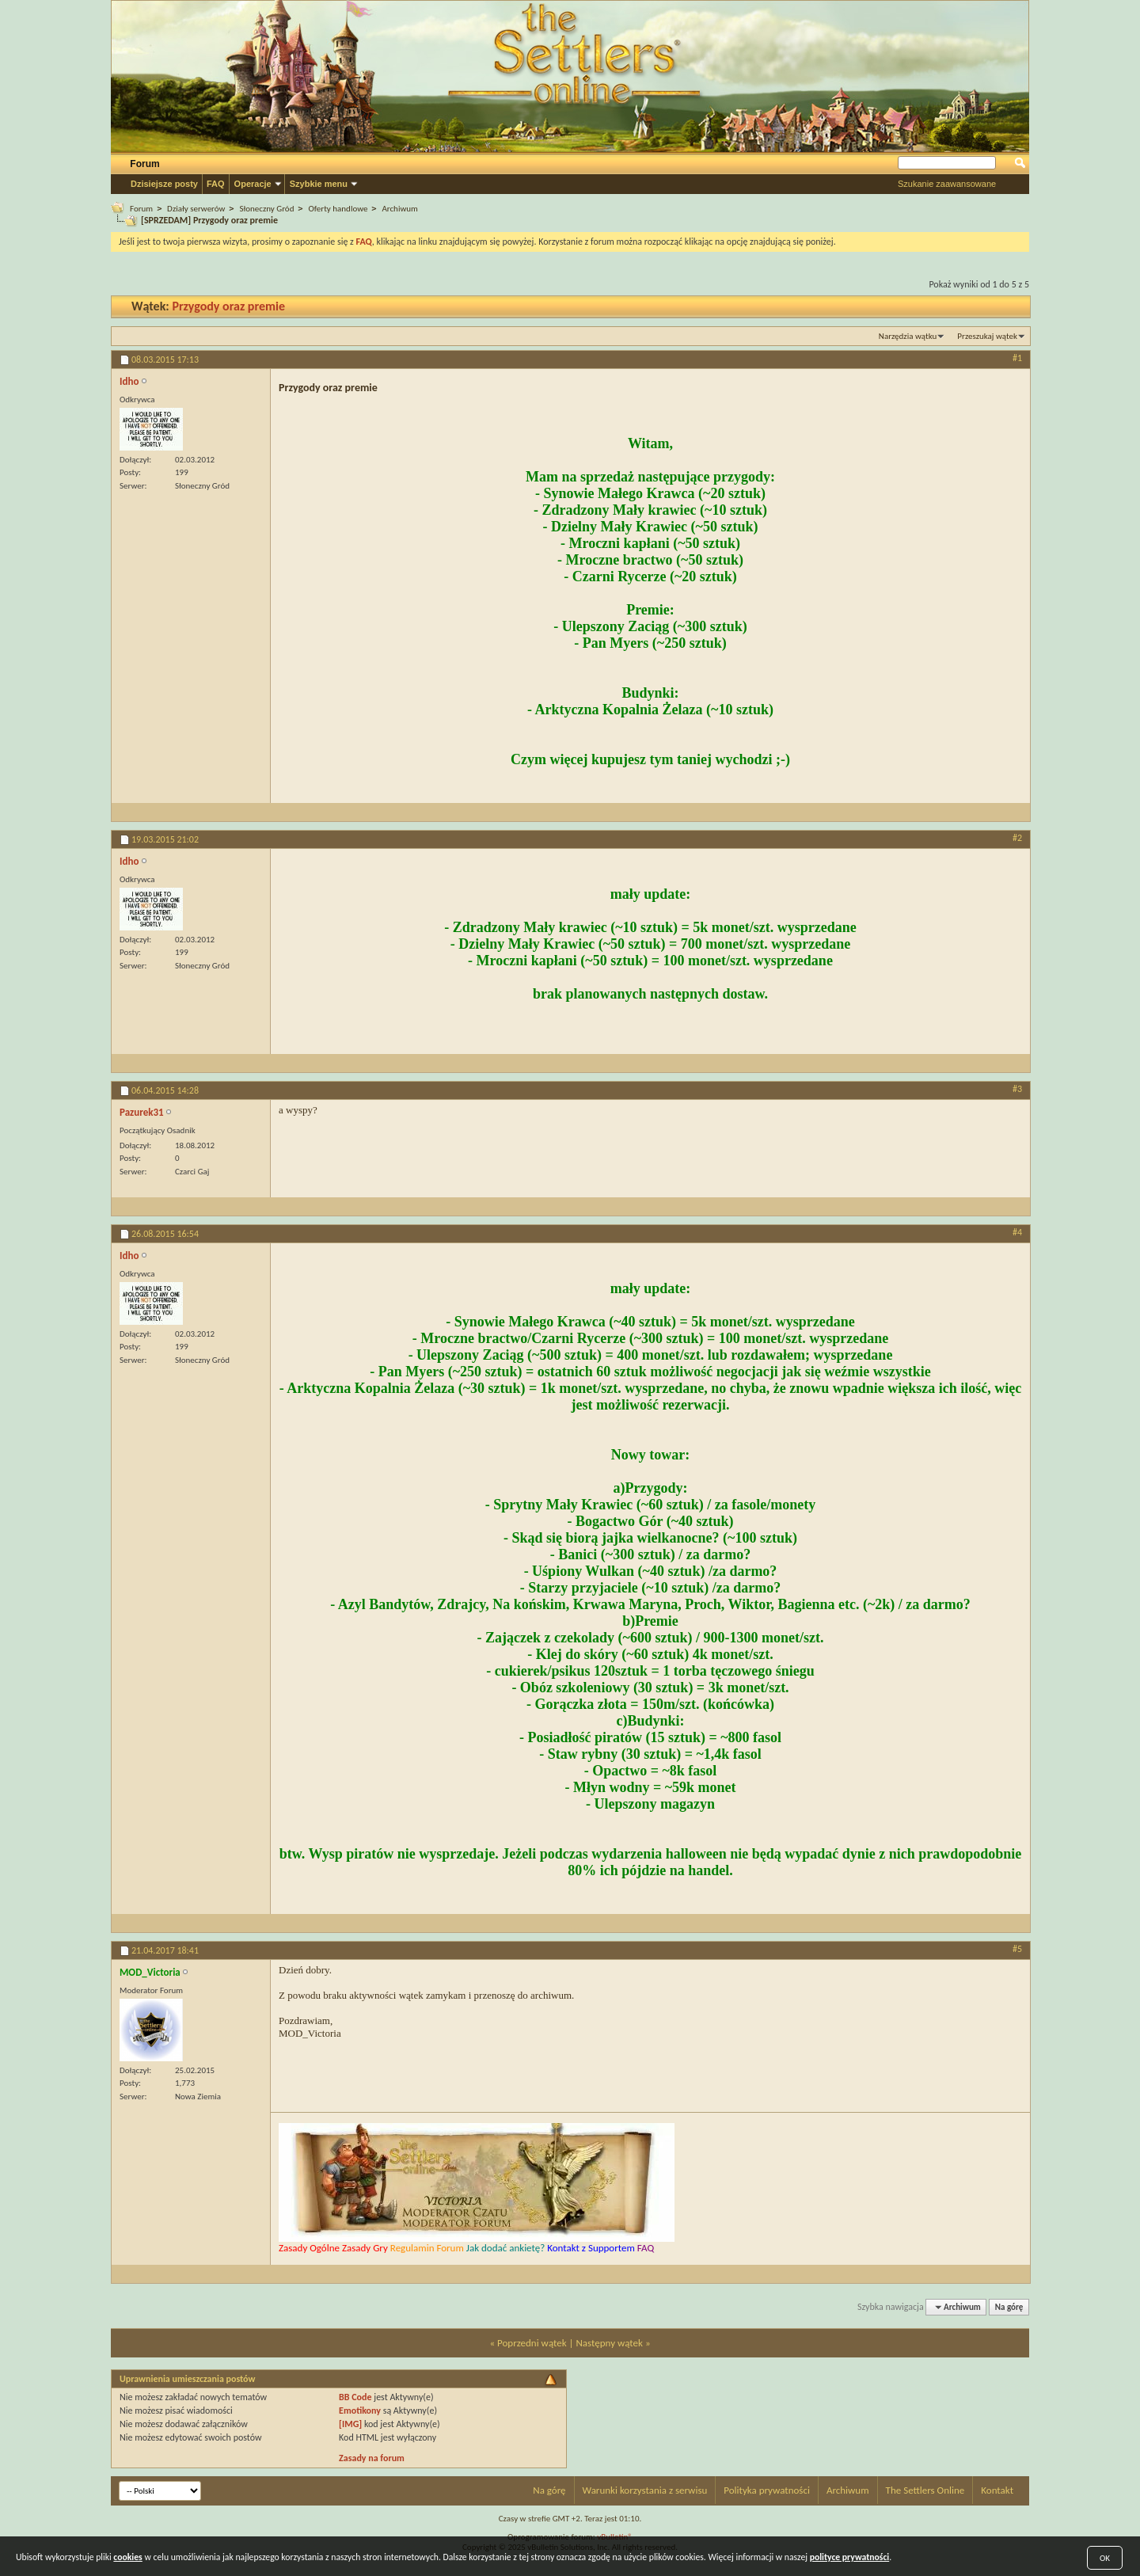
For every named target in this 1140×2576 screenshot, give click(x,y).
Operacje (253, 183)
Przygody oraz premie (228, 306)
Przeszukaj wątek (987, 336)
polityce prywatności (850, 2557)
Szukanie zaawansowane (947, 183)
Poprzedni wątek (532, 2343)
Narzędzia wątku (908, 336)
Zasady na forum (372, 2458)
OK (1105, 2558)
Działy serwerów (196, 209)
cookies (127, 2557)
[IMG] (350, 2424)
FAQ (216, 183)
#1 (1017, 357)
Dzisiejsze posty (164, 183)
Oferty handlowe (337, 209)
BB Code (355, 2397)
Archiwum (399, 209)
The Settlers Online (925, 2490)
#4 (1017, 1232)
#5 (1017, 1948)
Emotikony (360, 2410)
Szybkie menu (319, 183)
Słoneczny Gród (266, 209)
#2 (1017, 837)
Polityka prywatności (767, 2490)
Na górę (1009, 2307)
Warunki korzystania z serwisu (645, 2490)
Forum (144, 163)
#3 (1017, 1088)
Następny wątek (609, 2343)
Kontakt (997, 2490)
